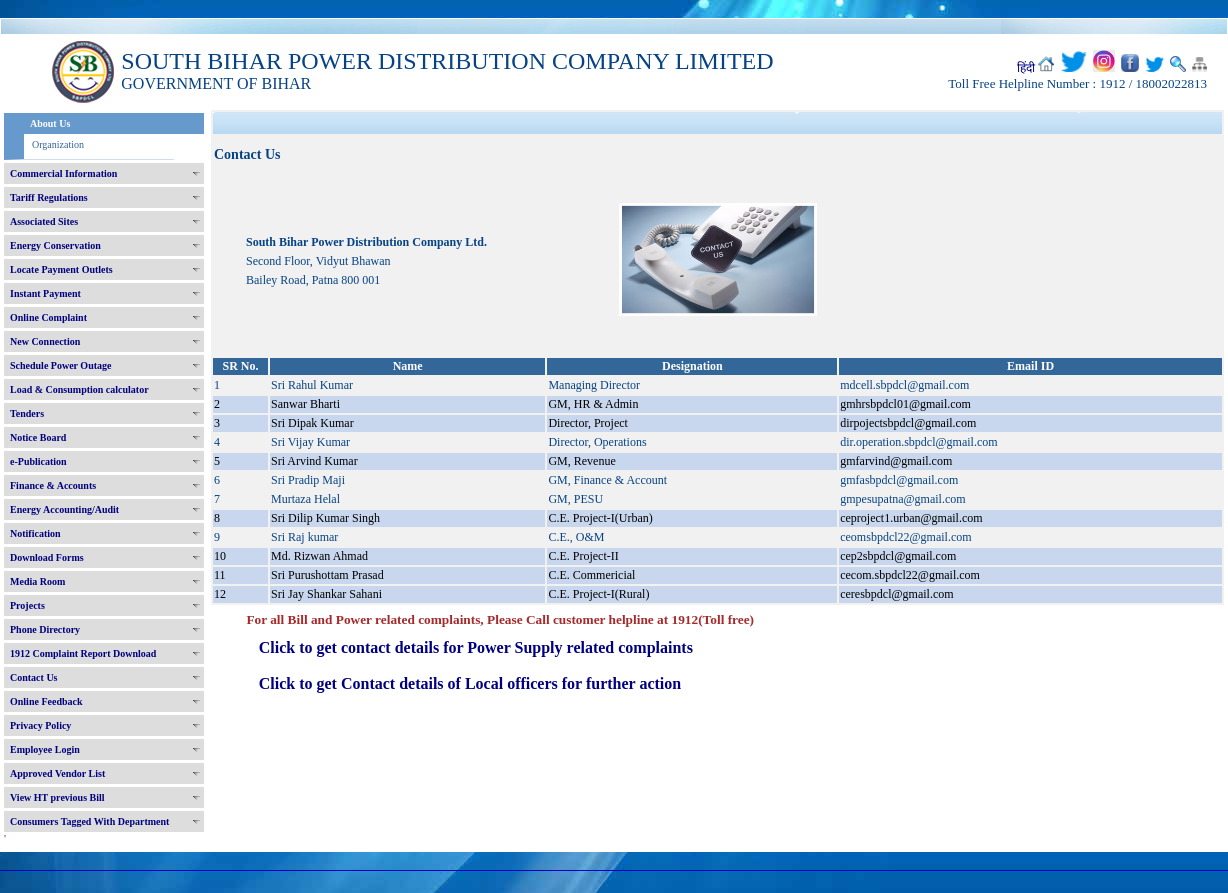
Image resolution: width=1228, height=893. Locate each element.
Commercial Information (63, 173)
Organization (58, 144)
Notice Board (38, 437)
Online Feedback (46, 701)
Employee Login (45, 749)
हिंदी (1026, 68)
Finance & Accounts (53, 485)
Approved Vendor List (57, 773)
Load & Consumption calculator (79, 389)
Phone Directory (45, 629)
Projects (27, 605)
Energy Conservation (55, 245)
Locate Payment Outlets (61, 269)
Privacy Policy (40, 725)
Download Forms (47, 557)
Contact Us (34, 677)
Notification (35, 533)
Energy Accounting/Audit (64, 509)
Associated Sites (44, 221)
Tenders (27, 413)
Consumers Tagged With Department (89, 821)
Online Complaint (48, 317)
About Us (50, 123)
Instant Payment (45, 293)
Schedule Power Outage (60, 365)
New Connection (45, 341)
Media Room (37, 581)
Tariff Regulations (49, 197)
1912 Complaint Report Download (83, 653)
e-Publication (38, 461)
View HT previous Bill (57, 797)
